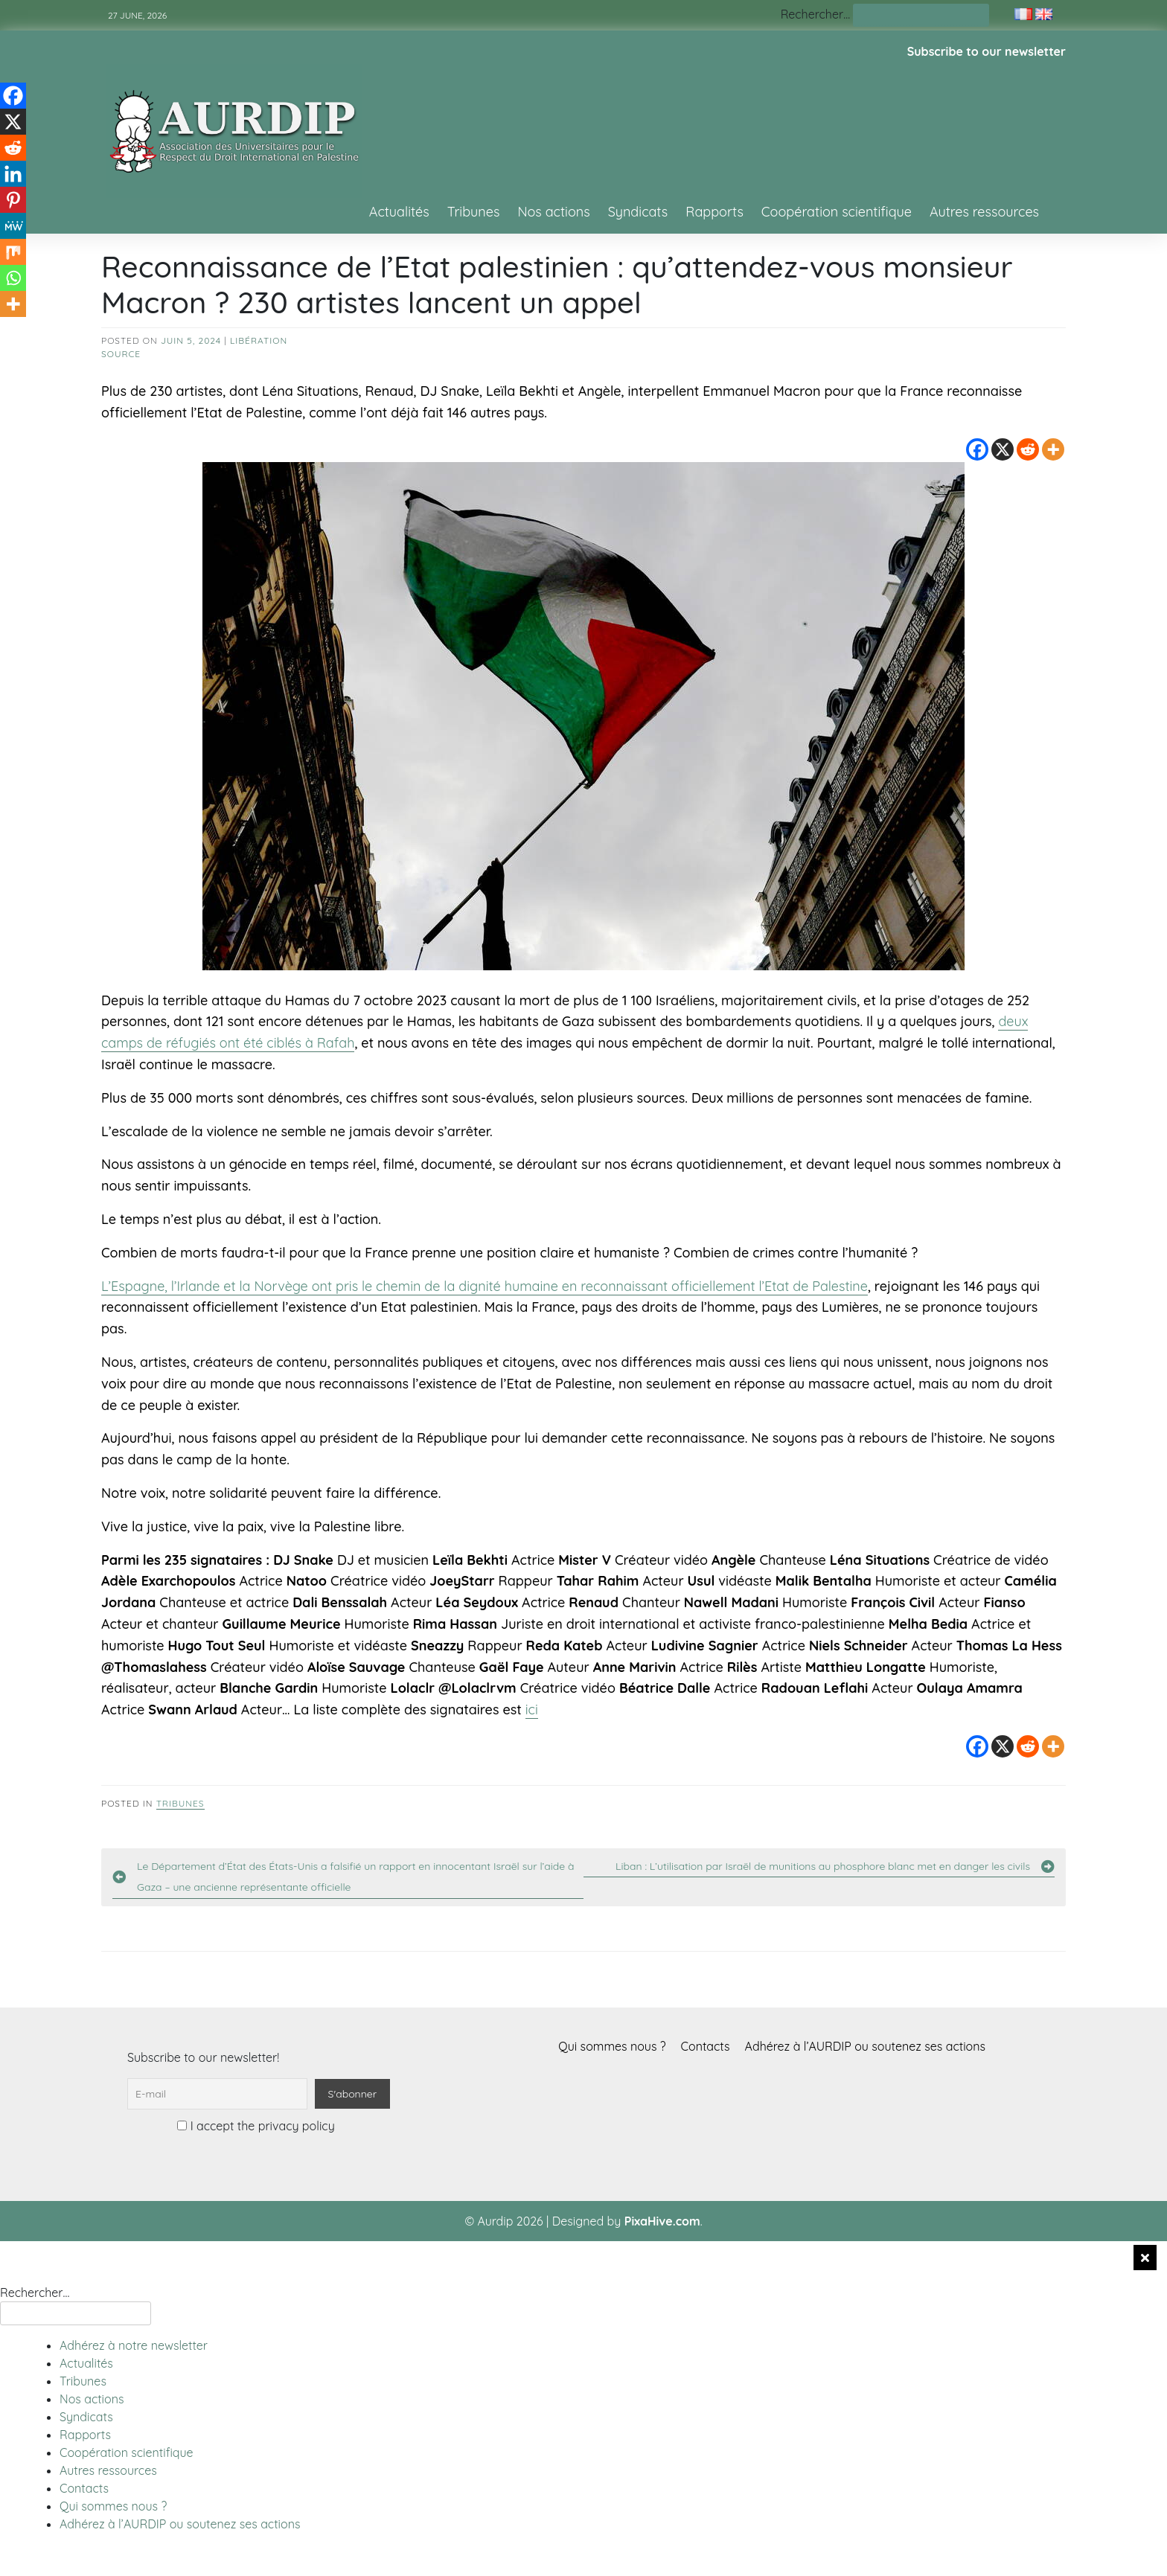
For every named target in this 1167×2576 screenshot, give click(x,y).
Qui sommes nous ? (611, 2046)
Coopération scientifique (836, 211)
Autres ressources (984, 211)
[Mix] (13, 252)
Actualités (399, 211)
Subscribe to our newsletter (986, 51)
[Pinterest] (13, 200)
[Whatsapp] (13, 278)
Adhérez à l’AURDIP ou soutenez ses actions (865, 2046)
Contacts (705, 2046)
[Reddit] (1028, 449)
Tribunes (473, 211)
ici (531, 1709)
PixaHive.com (662, 2221)
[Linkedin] (13, 174)
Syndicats (638, 211)
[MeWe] (13, 226)
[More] (1053, 449)
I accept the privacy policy (255, 2125)
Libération (258, 340)
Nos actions (553, 211)
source (121, 353)
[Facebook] (977, 449)
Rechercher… (815, 14)
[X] (1002, 449)
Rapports (714, 211)
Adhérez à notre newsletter (134, 2345)
